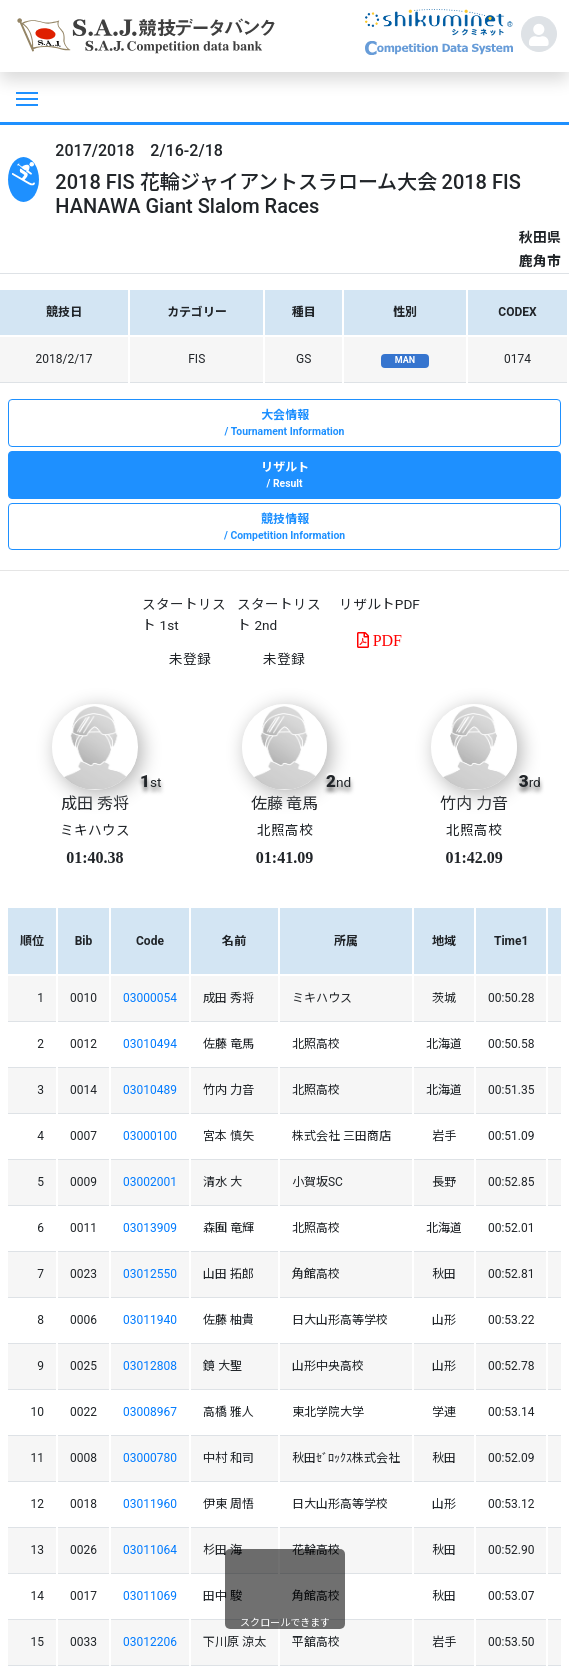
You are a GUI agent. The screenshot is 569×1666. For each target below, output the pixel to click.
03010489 (150, 1090)
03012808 (150, 1366)
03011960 (150, 1504)
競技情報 (284, 528)
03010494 (150, 1044)
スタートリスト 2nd (279, 614)
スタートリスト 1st (184, 614)
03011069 (150, 1596)
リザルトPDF (379, 604)
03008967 (150, 1412)
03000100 (150, 1136)
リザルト (284, 476)
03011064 (150, 1550)
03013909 (150, 1228)
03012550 (150, 1274)
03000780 (150, 1458)
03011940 (150, 1320)
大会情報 (284, 424)
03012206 (150, 1642)
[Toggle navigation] (25, 97)
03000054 (150, 998)
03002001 (150, 1182)
